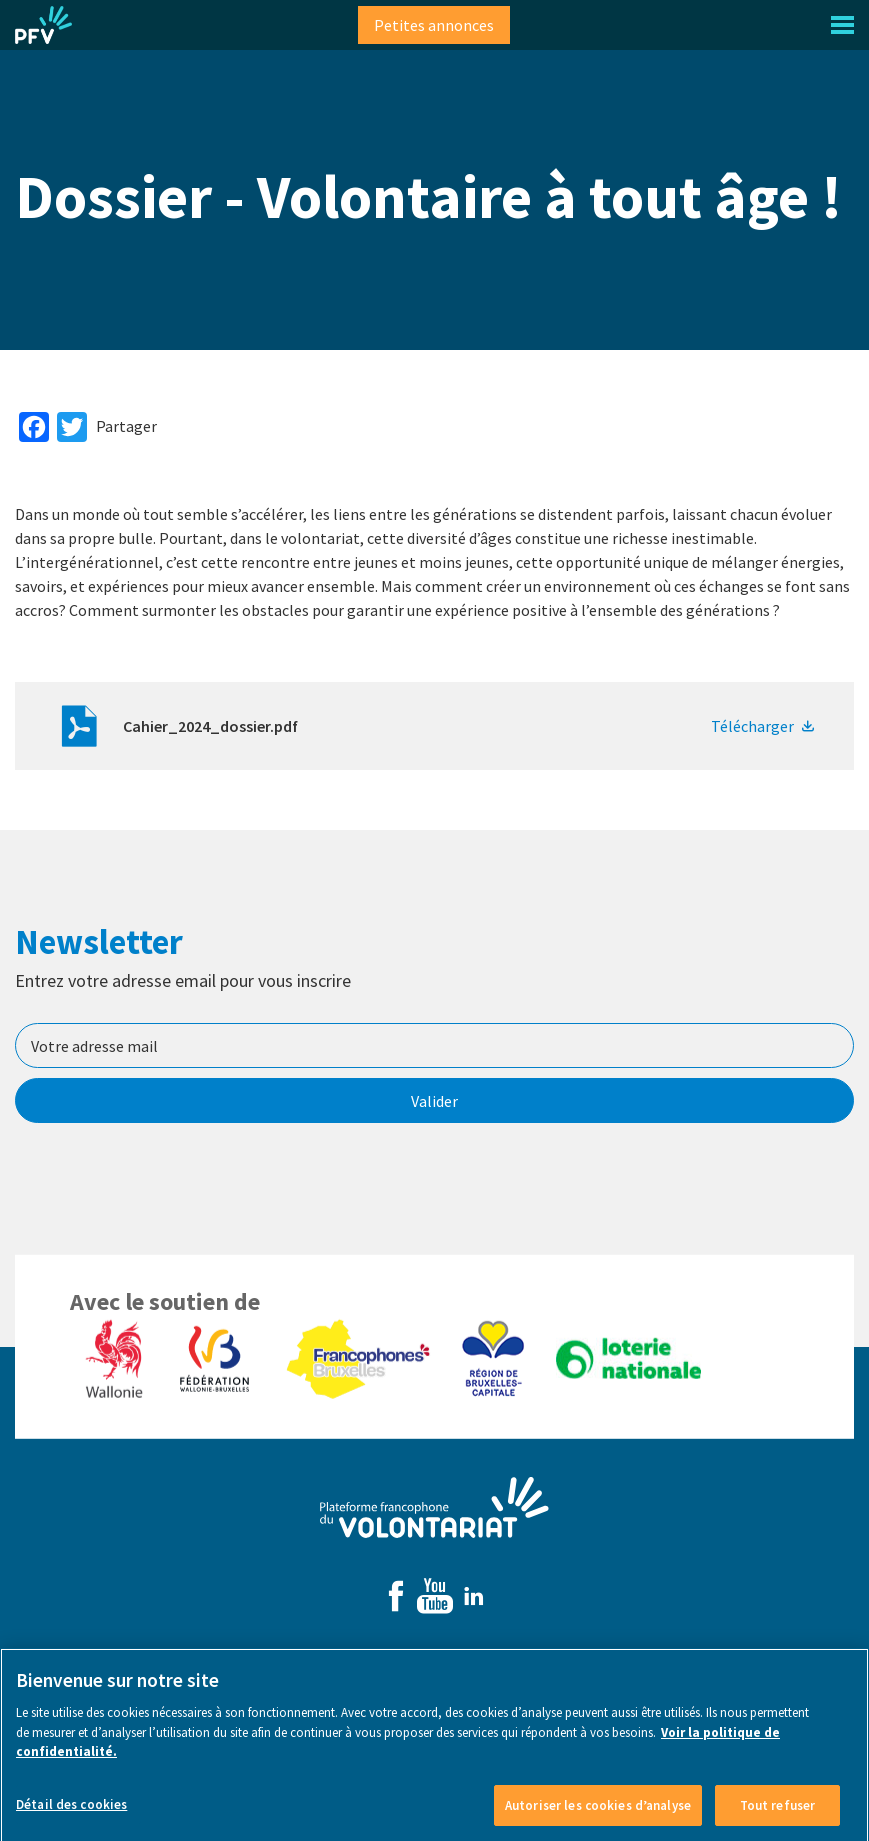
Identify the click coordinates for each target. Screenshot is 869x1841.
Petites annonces (434, 25)
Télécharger (752, 726)
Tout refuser (778, 1818)
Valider (434, 1101)
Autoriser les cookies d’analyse (598, 1818)
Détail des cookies (71, 1817)
